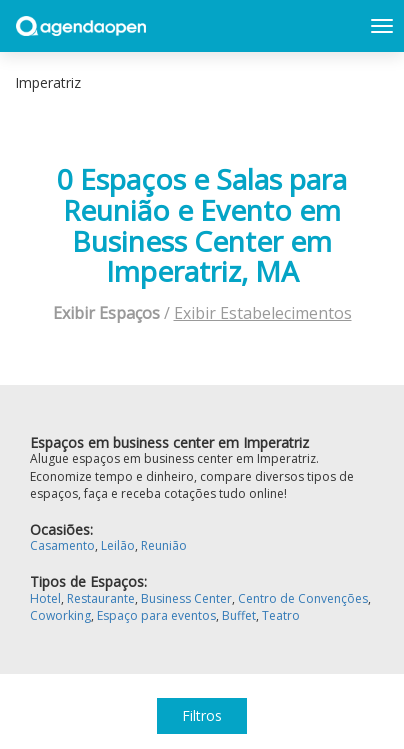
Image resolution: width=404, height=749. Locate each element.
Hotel (45, 598)
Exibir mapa (377, 83)
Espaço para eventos (156, 615)
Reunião (164, 545)
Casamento (62, 545)
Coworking (60, 615)
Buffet (239, 615)
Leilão (118, 545)
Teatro (281, 615)
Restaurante (101, 598)
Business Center (186, 598)
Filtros (202, 715)
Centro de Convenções (303, 598)
